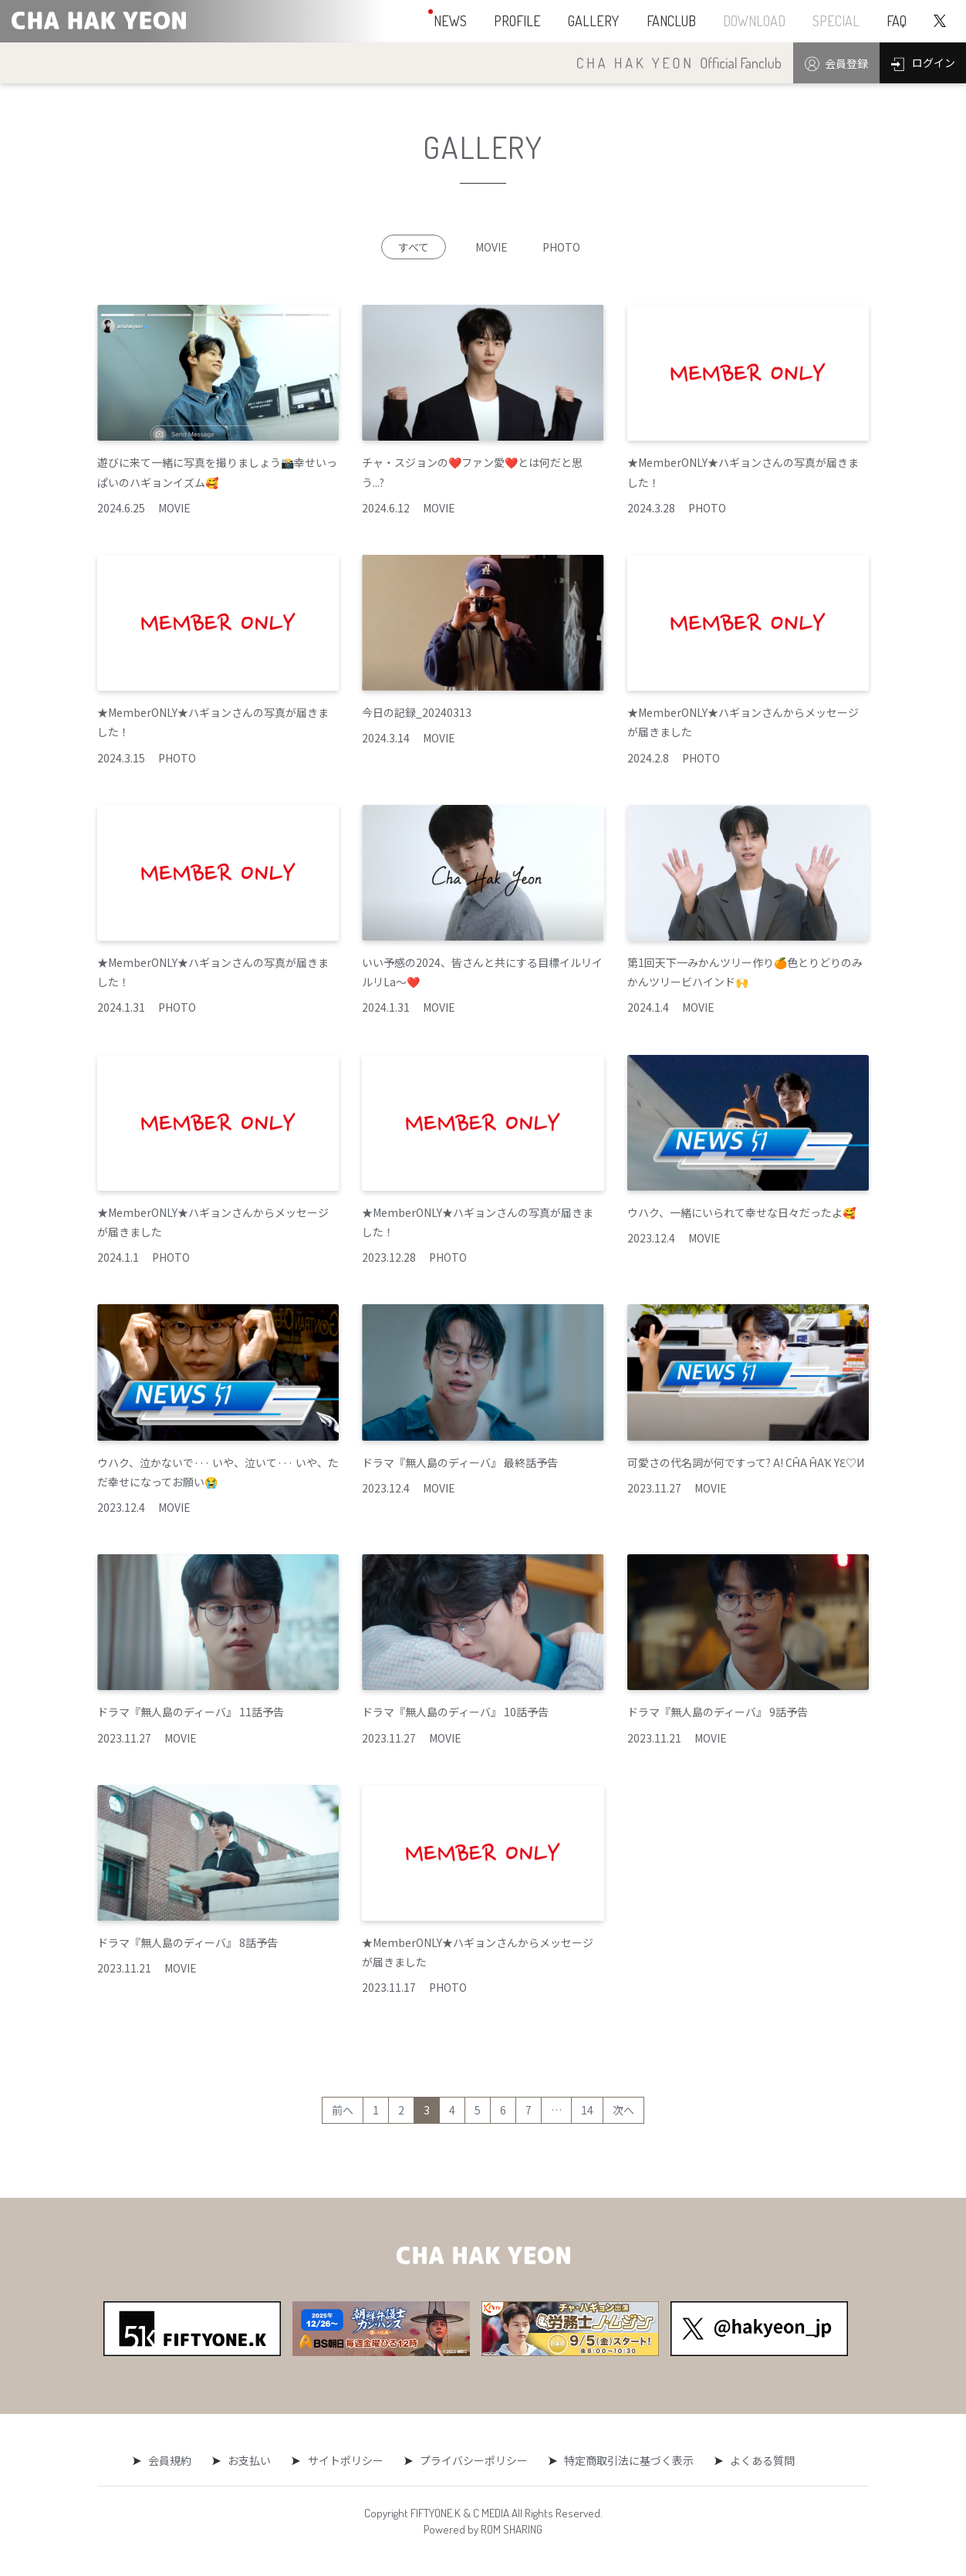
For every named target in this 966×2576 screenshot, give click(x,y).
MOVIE (491, 247)
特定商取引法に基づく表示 (626, 2460)
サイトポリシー (345, 2460)
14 (587, 2110)
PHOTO (561, 247)
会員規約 (173, 2460)
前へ (342, 2110)
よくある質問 (757, 2460)
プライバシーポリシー (472, 2460)
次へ (623, 2110)
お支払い (251, 2460)
